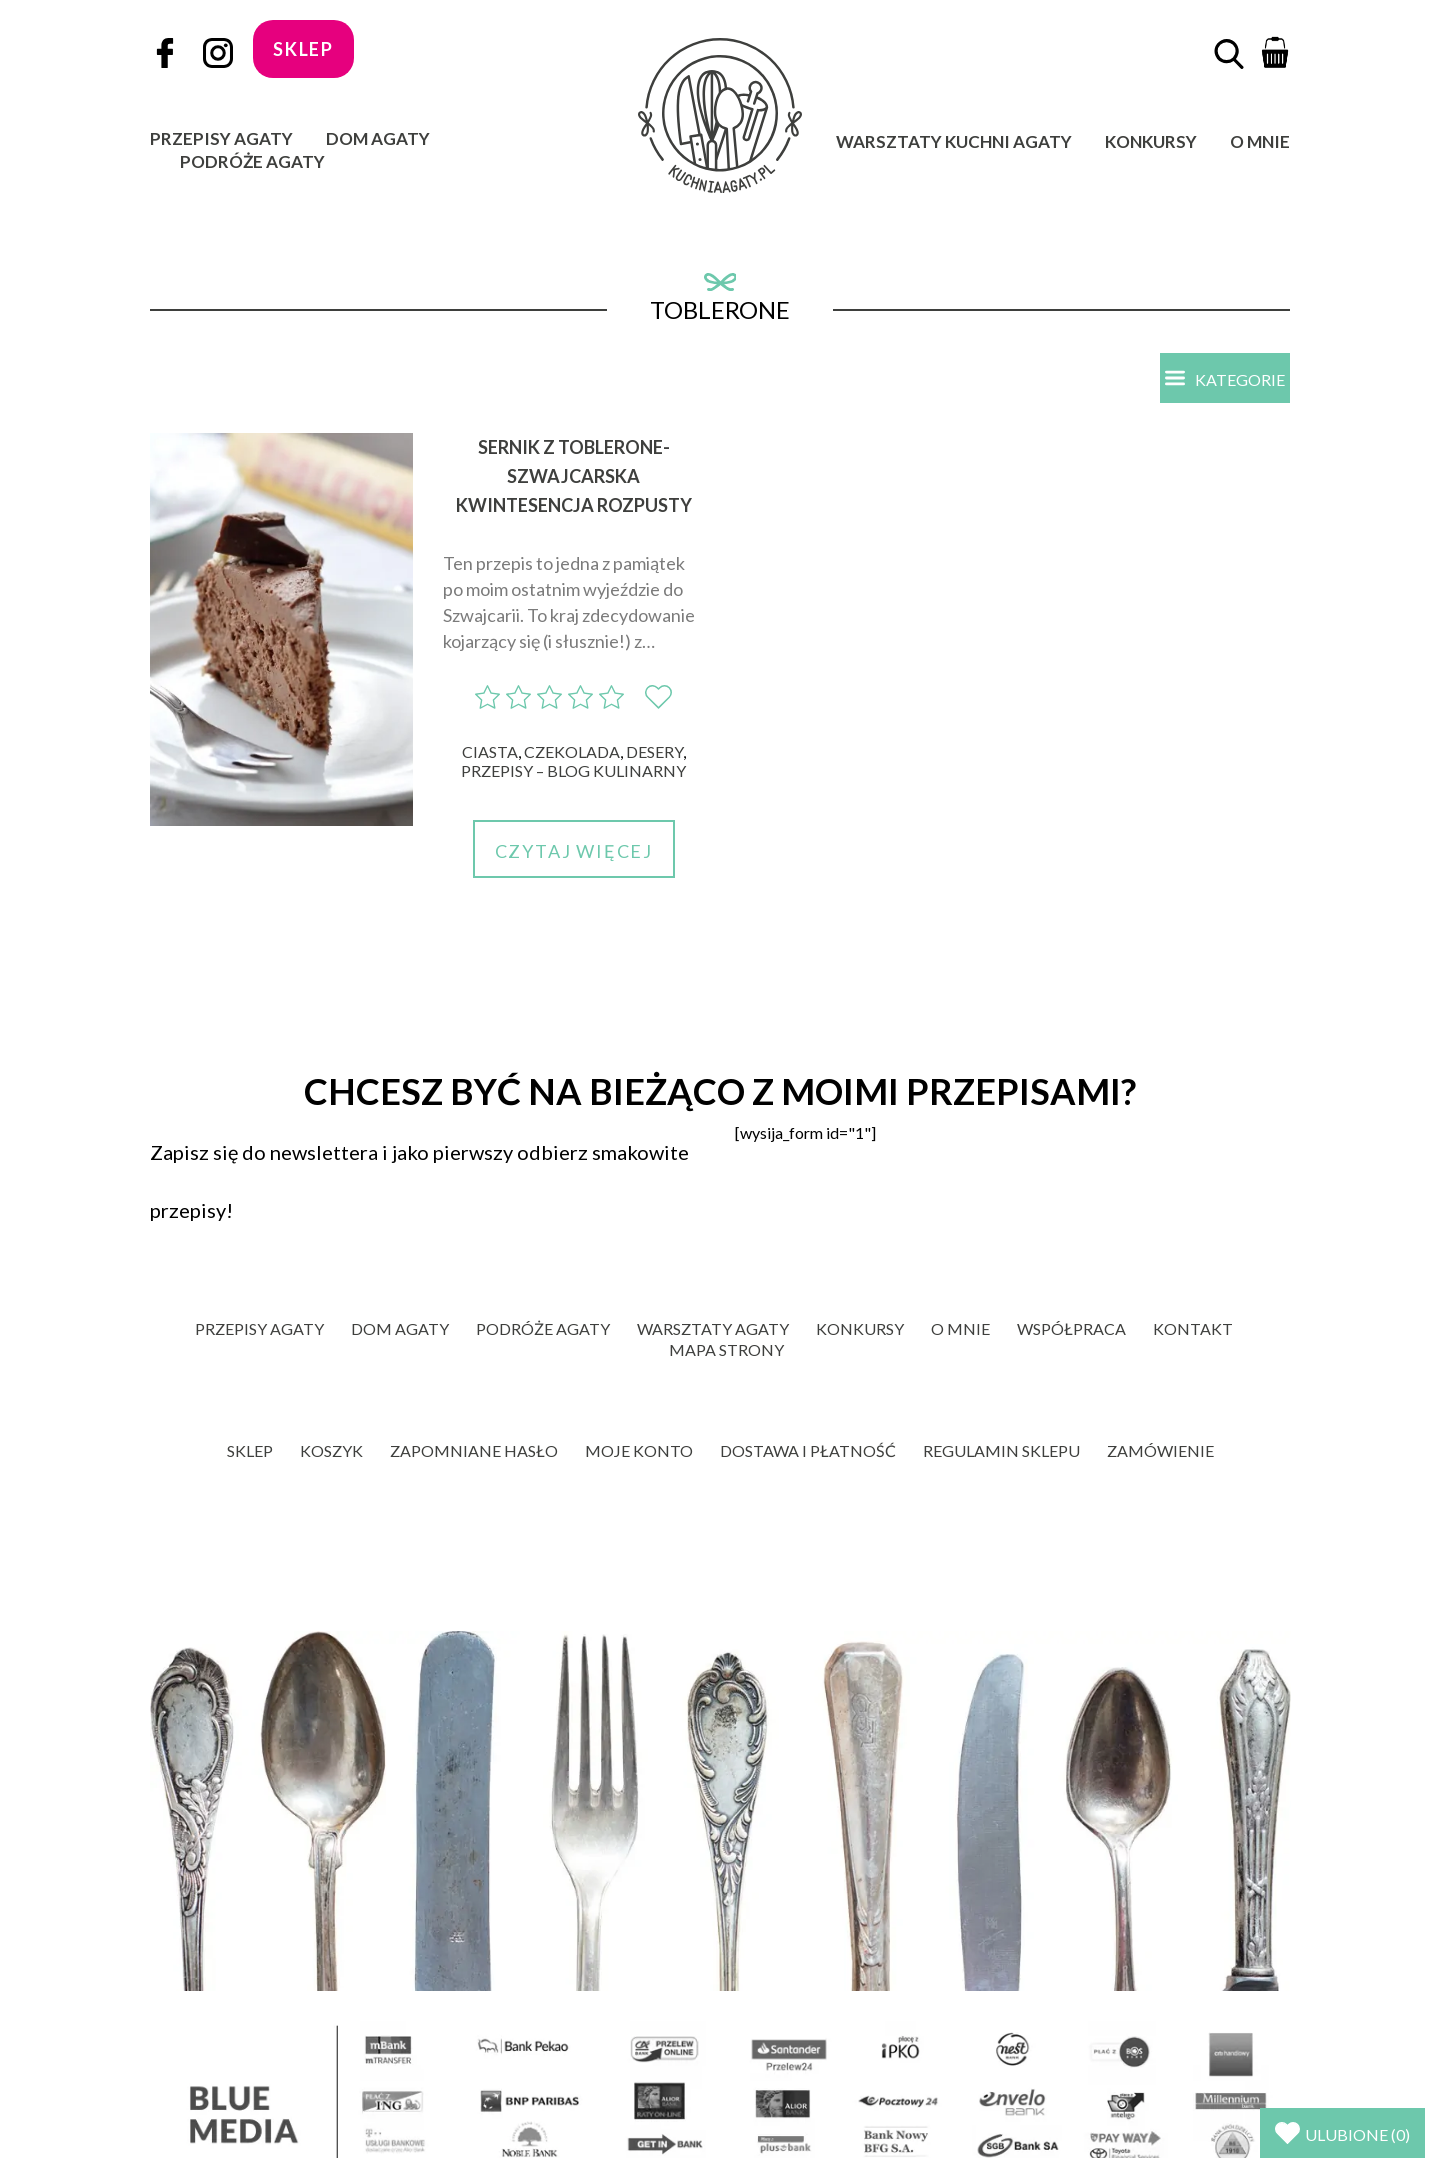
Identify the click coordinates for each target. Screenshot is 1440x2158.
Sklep (250, 1450)
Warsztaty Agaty (713, 1328)
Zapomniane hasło (474, 1450)
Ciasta (490, 751)
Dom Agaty (378, 138)
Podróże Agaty (252, 161)
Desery (654, 751)
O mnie (1260, 141)
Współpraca (1071, 1328)
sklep (303, 49)
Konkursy (1151, 141)
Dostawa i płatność (808, 1450)
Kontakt (1193, 1328)
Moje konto (639, 1450)
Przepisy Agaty (221, 138)
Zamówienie (1160, 1450)
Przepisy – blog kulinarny (573, 770)
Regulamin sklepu (1001, 1450)
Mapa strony (726, 1349)
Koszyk (331, 1450)
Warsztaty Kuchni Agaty (954, 141)
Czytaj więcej (574, 851)
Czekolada (572, 751)
